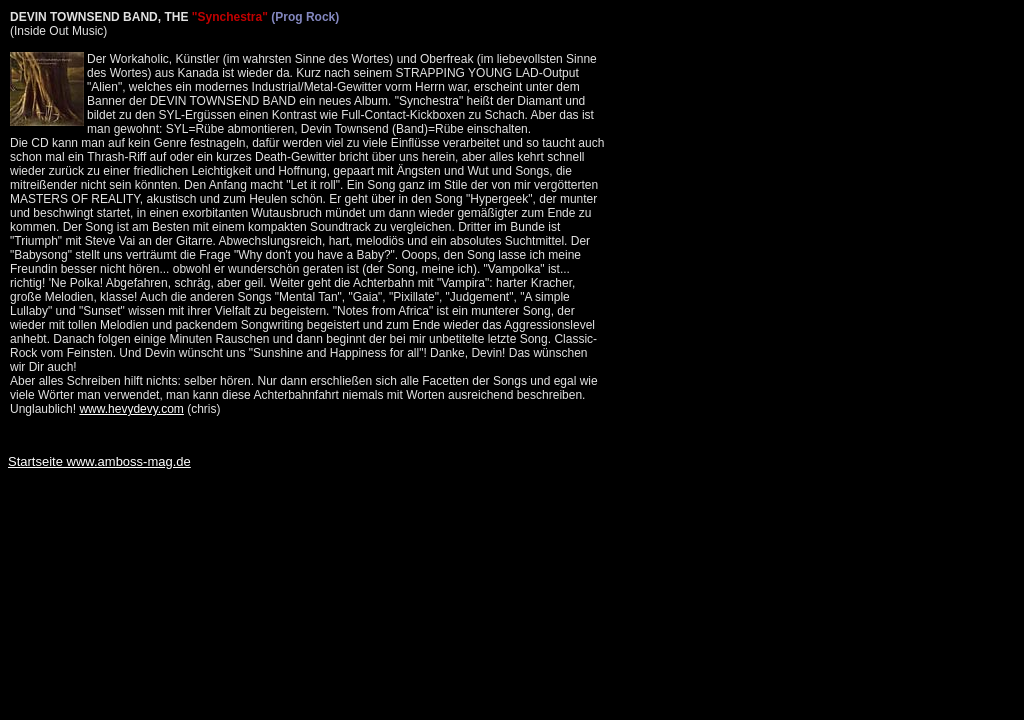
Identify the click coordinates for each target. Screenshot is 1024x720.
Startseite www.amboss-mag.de (99, 461)
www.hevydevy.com (131, 409)
